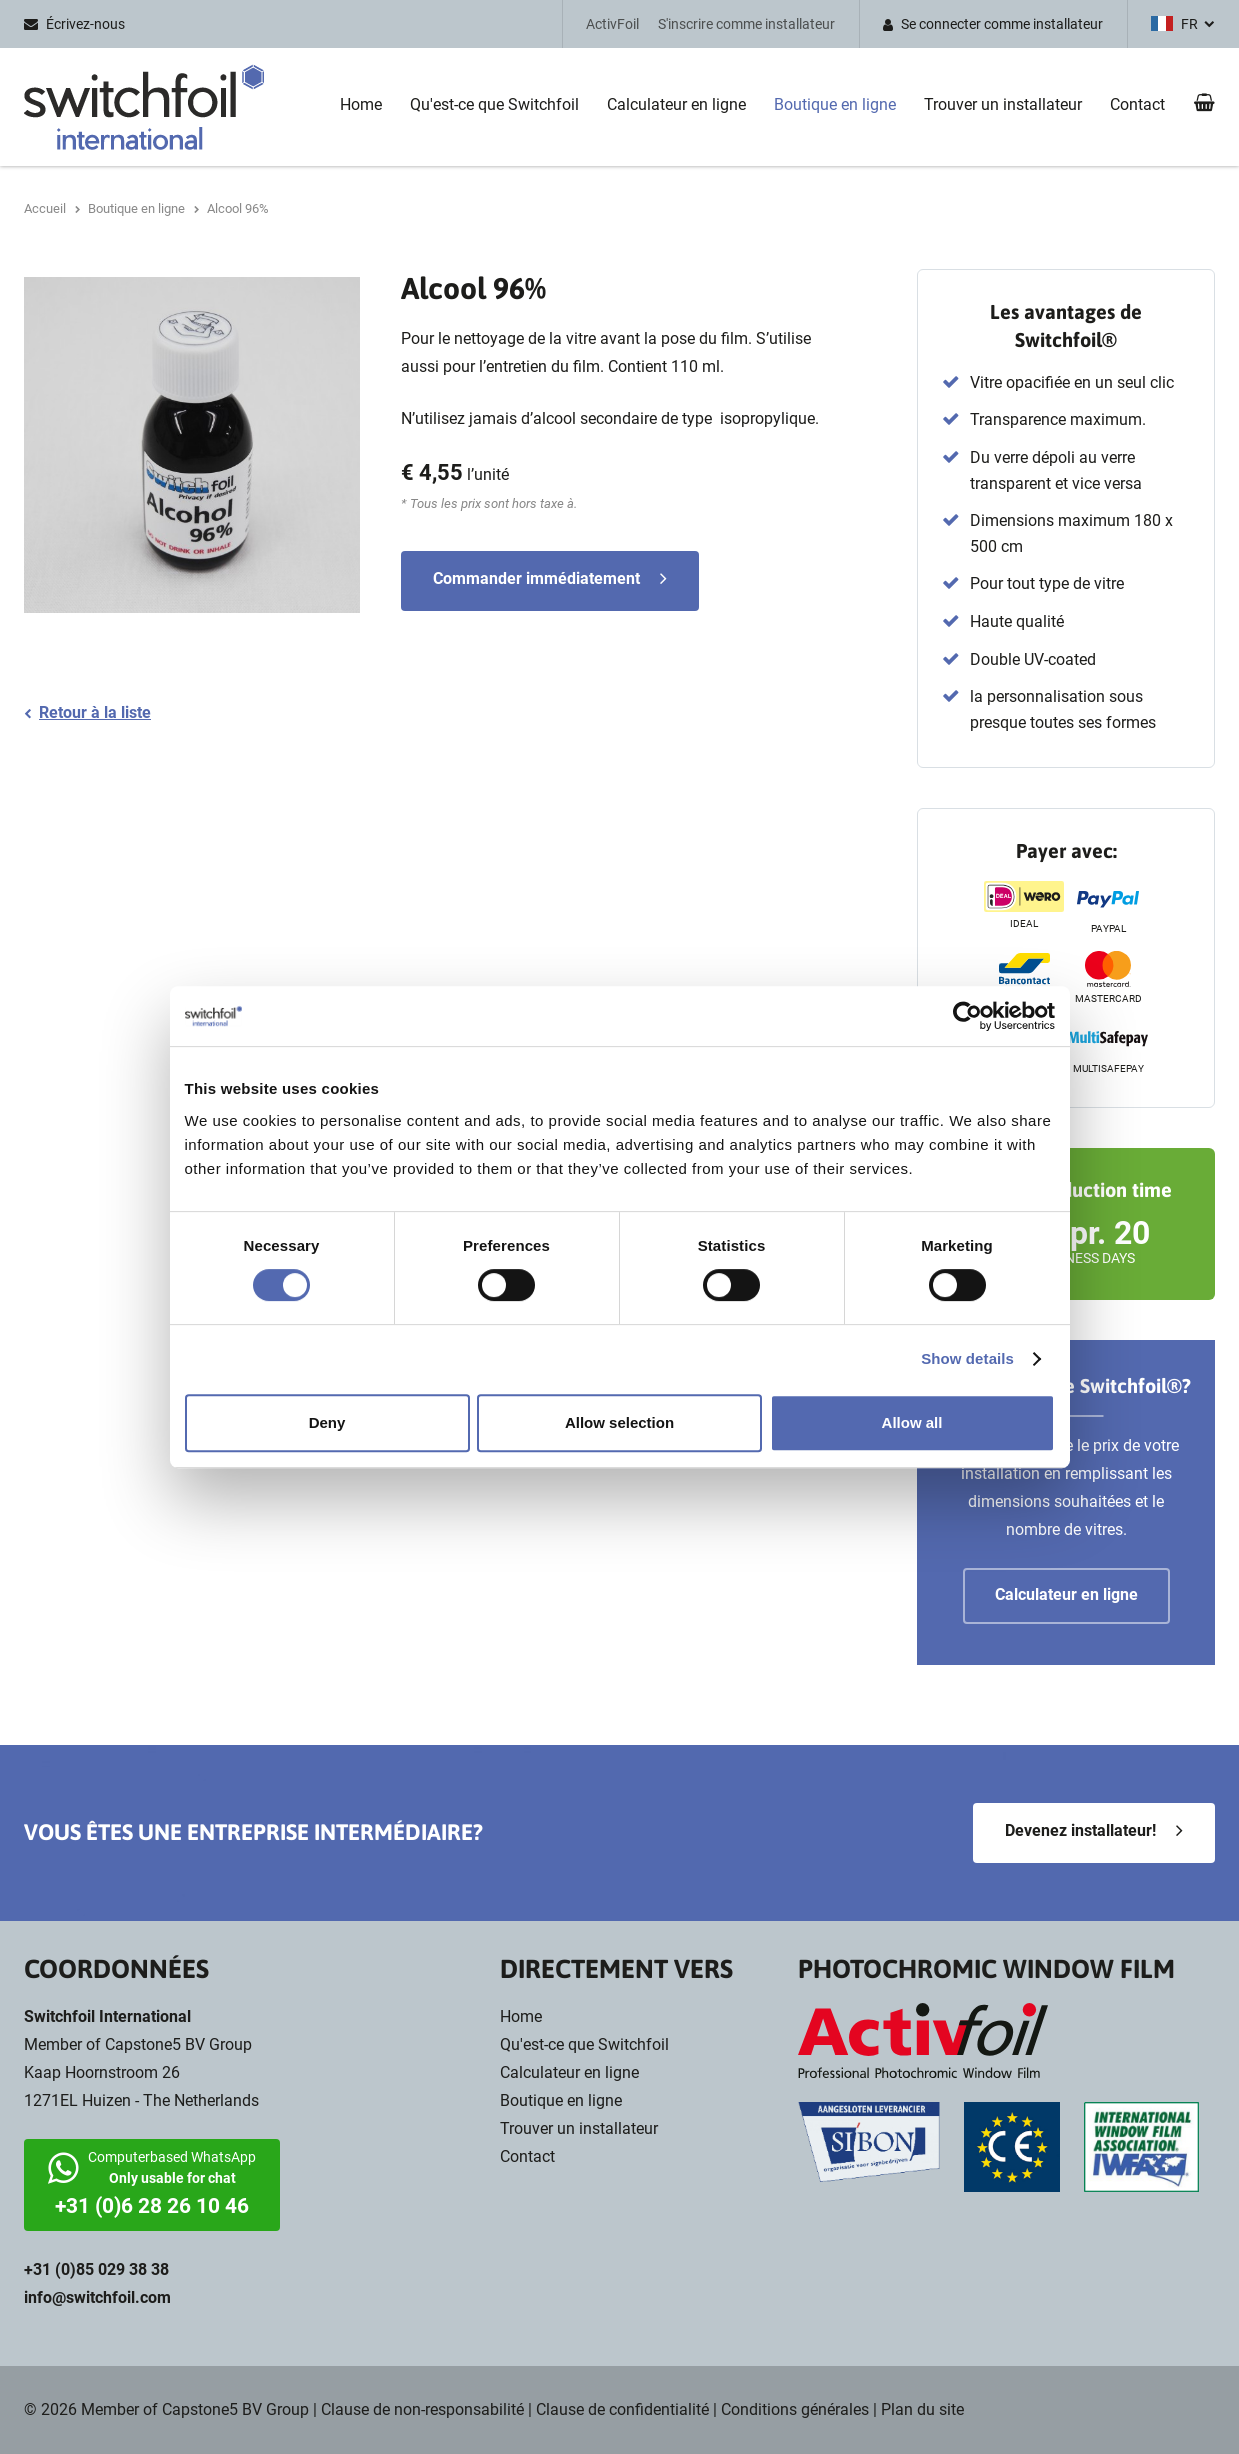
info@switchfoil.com (97, 2297)
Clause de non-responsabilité (422, 2409)
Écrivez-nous (85, 24)
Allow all (912, 1422)
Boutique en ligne (835, 104)
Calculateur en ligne (676, 104)
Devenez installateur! (1080, 1830)
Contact (1137, 104)
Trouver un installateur (1003, 104)
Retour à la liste (95, 712)
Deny (327, 1422)
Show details (967, 1358)
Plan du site (922, 2409)
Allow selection (619, 1422)
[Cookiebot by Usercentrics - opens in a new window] (967, 1016)
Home (361, 104)
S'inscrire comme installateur (746, 24)
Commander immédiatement (536, 578)
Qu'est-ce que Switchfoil (494, 104)
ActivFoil (612, 24)
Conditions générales (795, 2409)
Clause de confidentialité (622, 2409)
